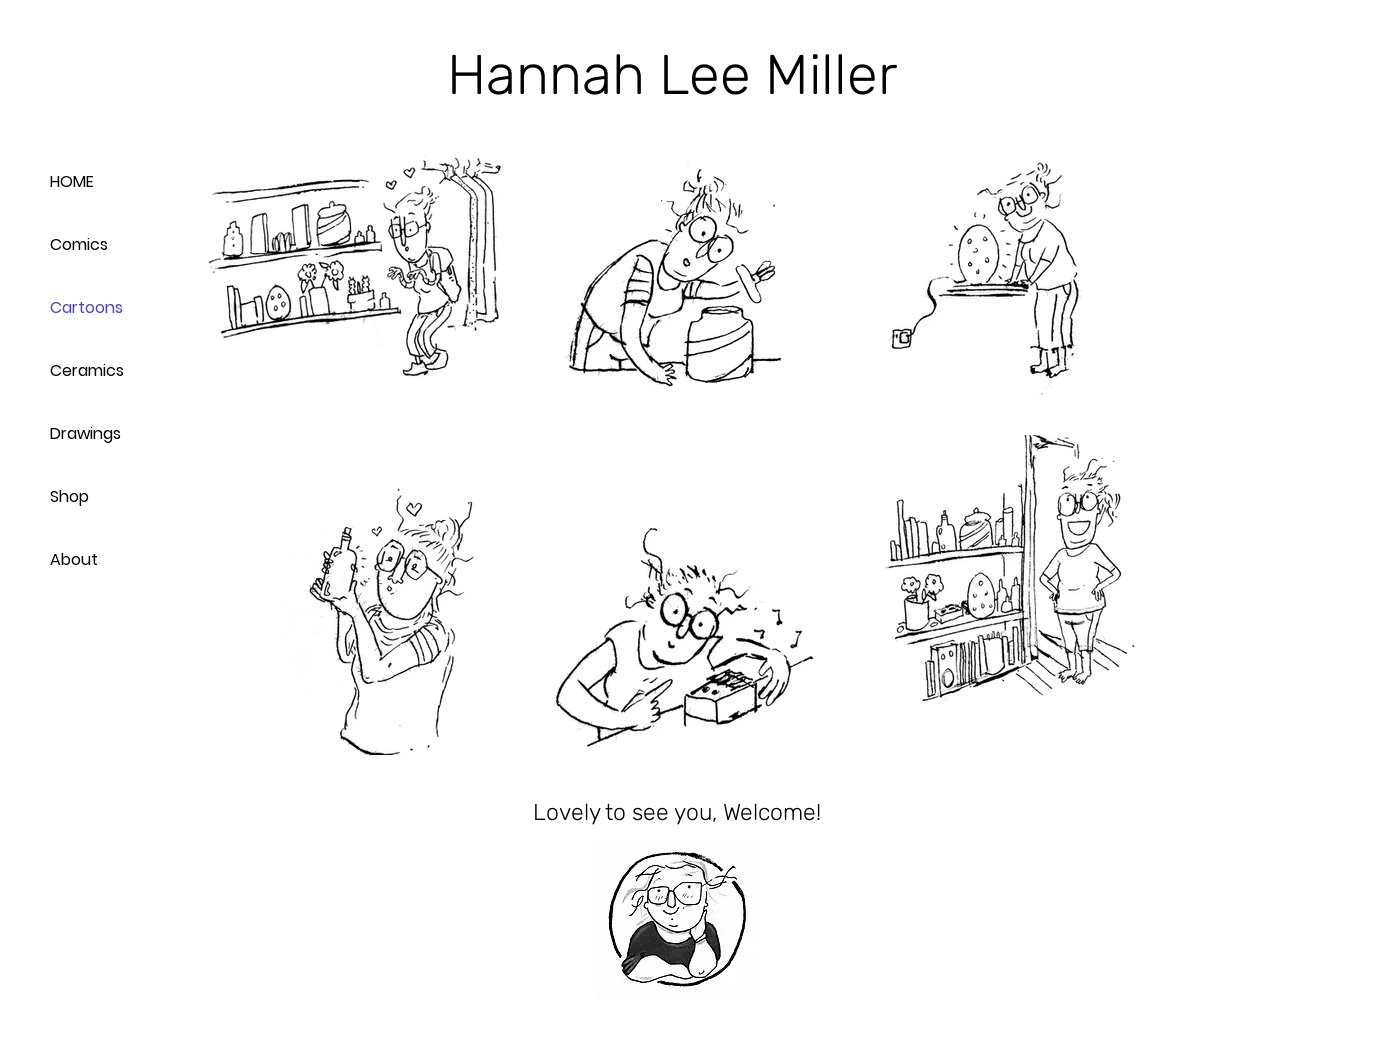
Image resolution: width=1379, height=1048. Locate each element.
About (74, 559)
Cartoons (86, 307)
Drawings (85, 433)
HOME (72, 181)
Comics (79, 244)
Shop (69, 496)
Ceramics (87, 370)
